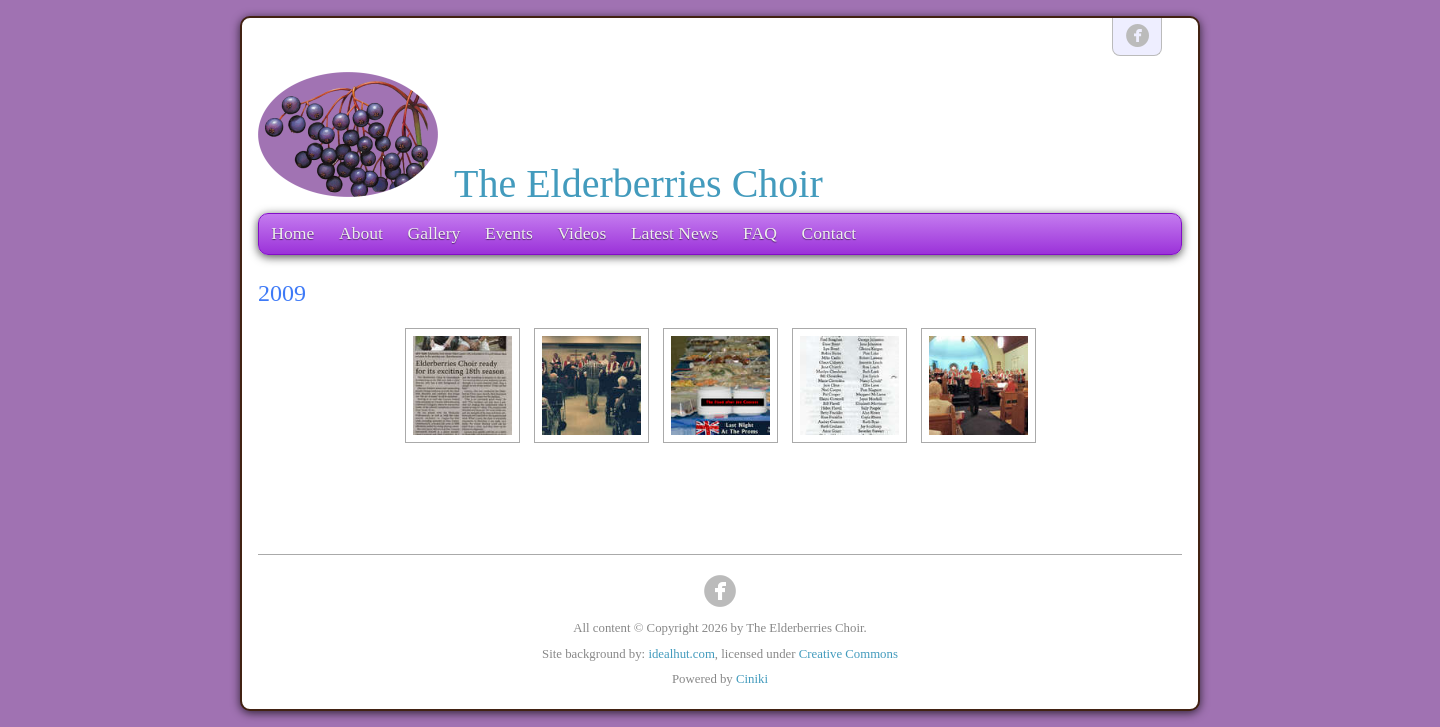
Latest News (674, 233)
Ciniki (752, 679)
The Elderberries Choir (638, 183)
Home (292, 233)
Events (509, 233)
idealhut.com (681, 654)
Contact (828, 233)
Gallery (434, 233)
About (361, 233)
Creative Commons (848, 654)
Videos (581, 233)
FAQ (760, 233)
